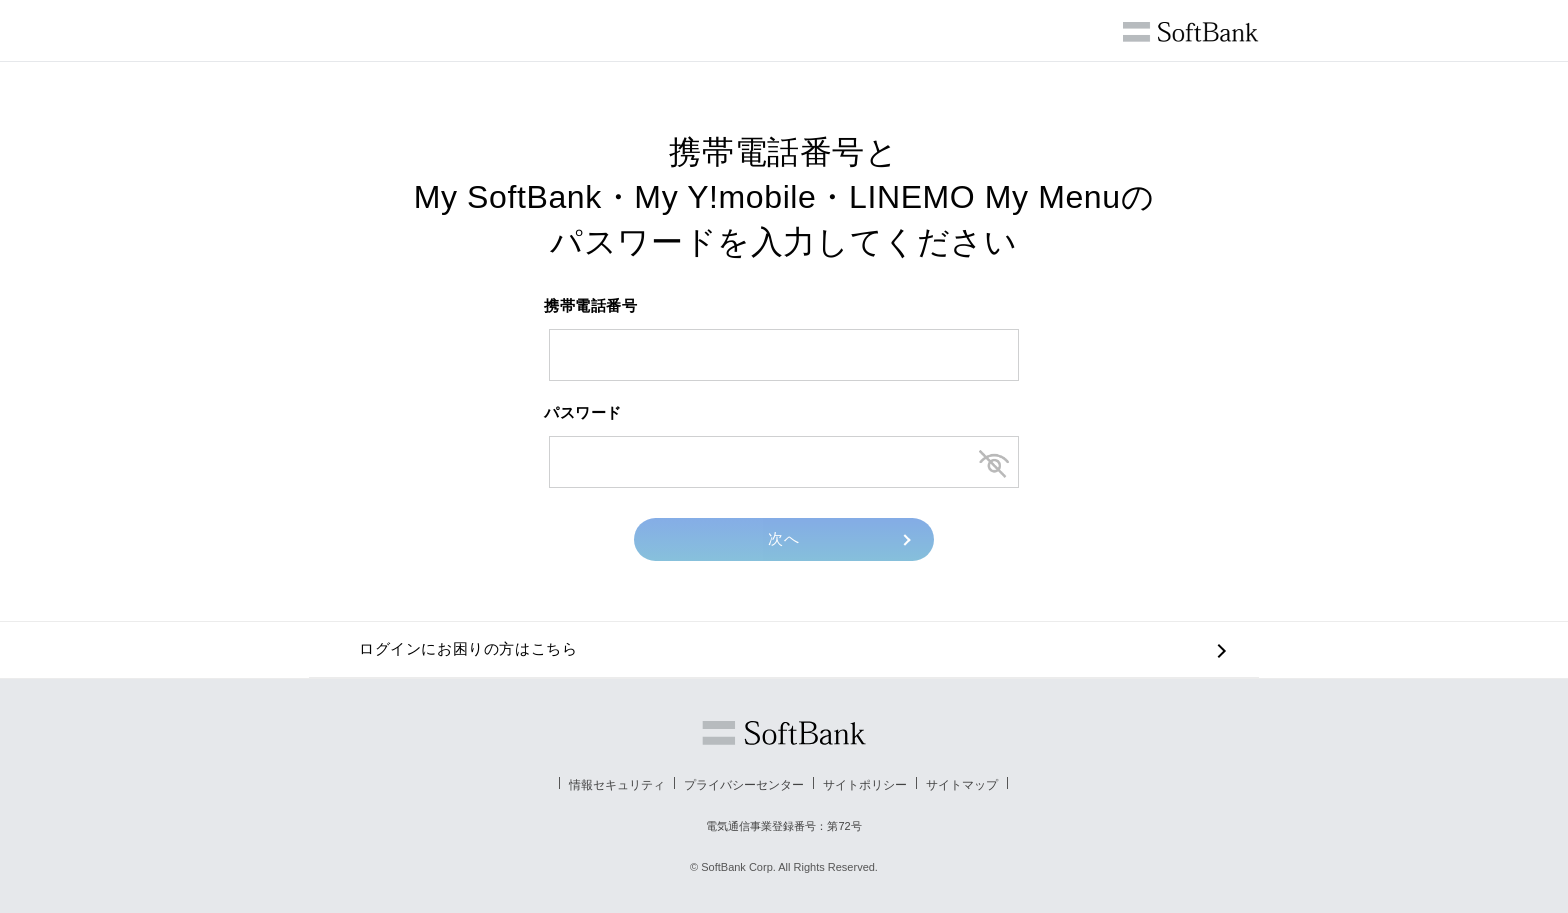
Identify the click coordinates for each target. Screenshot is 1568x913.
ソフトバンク (784, 733)
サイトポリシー (865, 785)
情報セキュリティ (617, 785)
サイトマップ (962, 785)
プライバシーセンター (744, 785)
